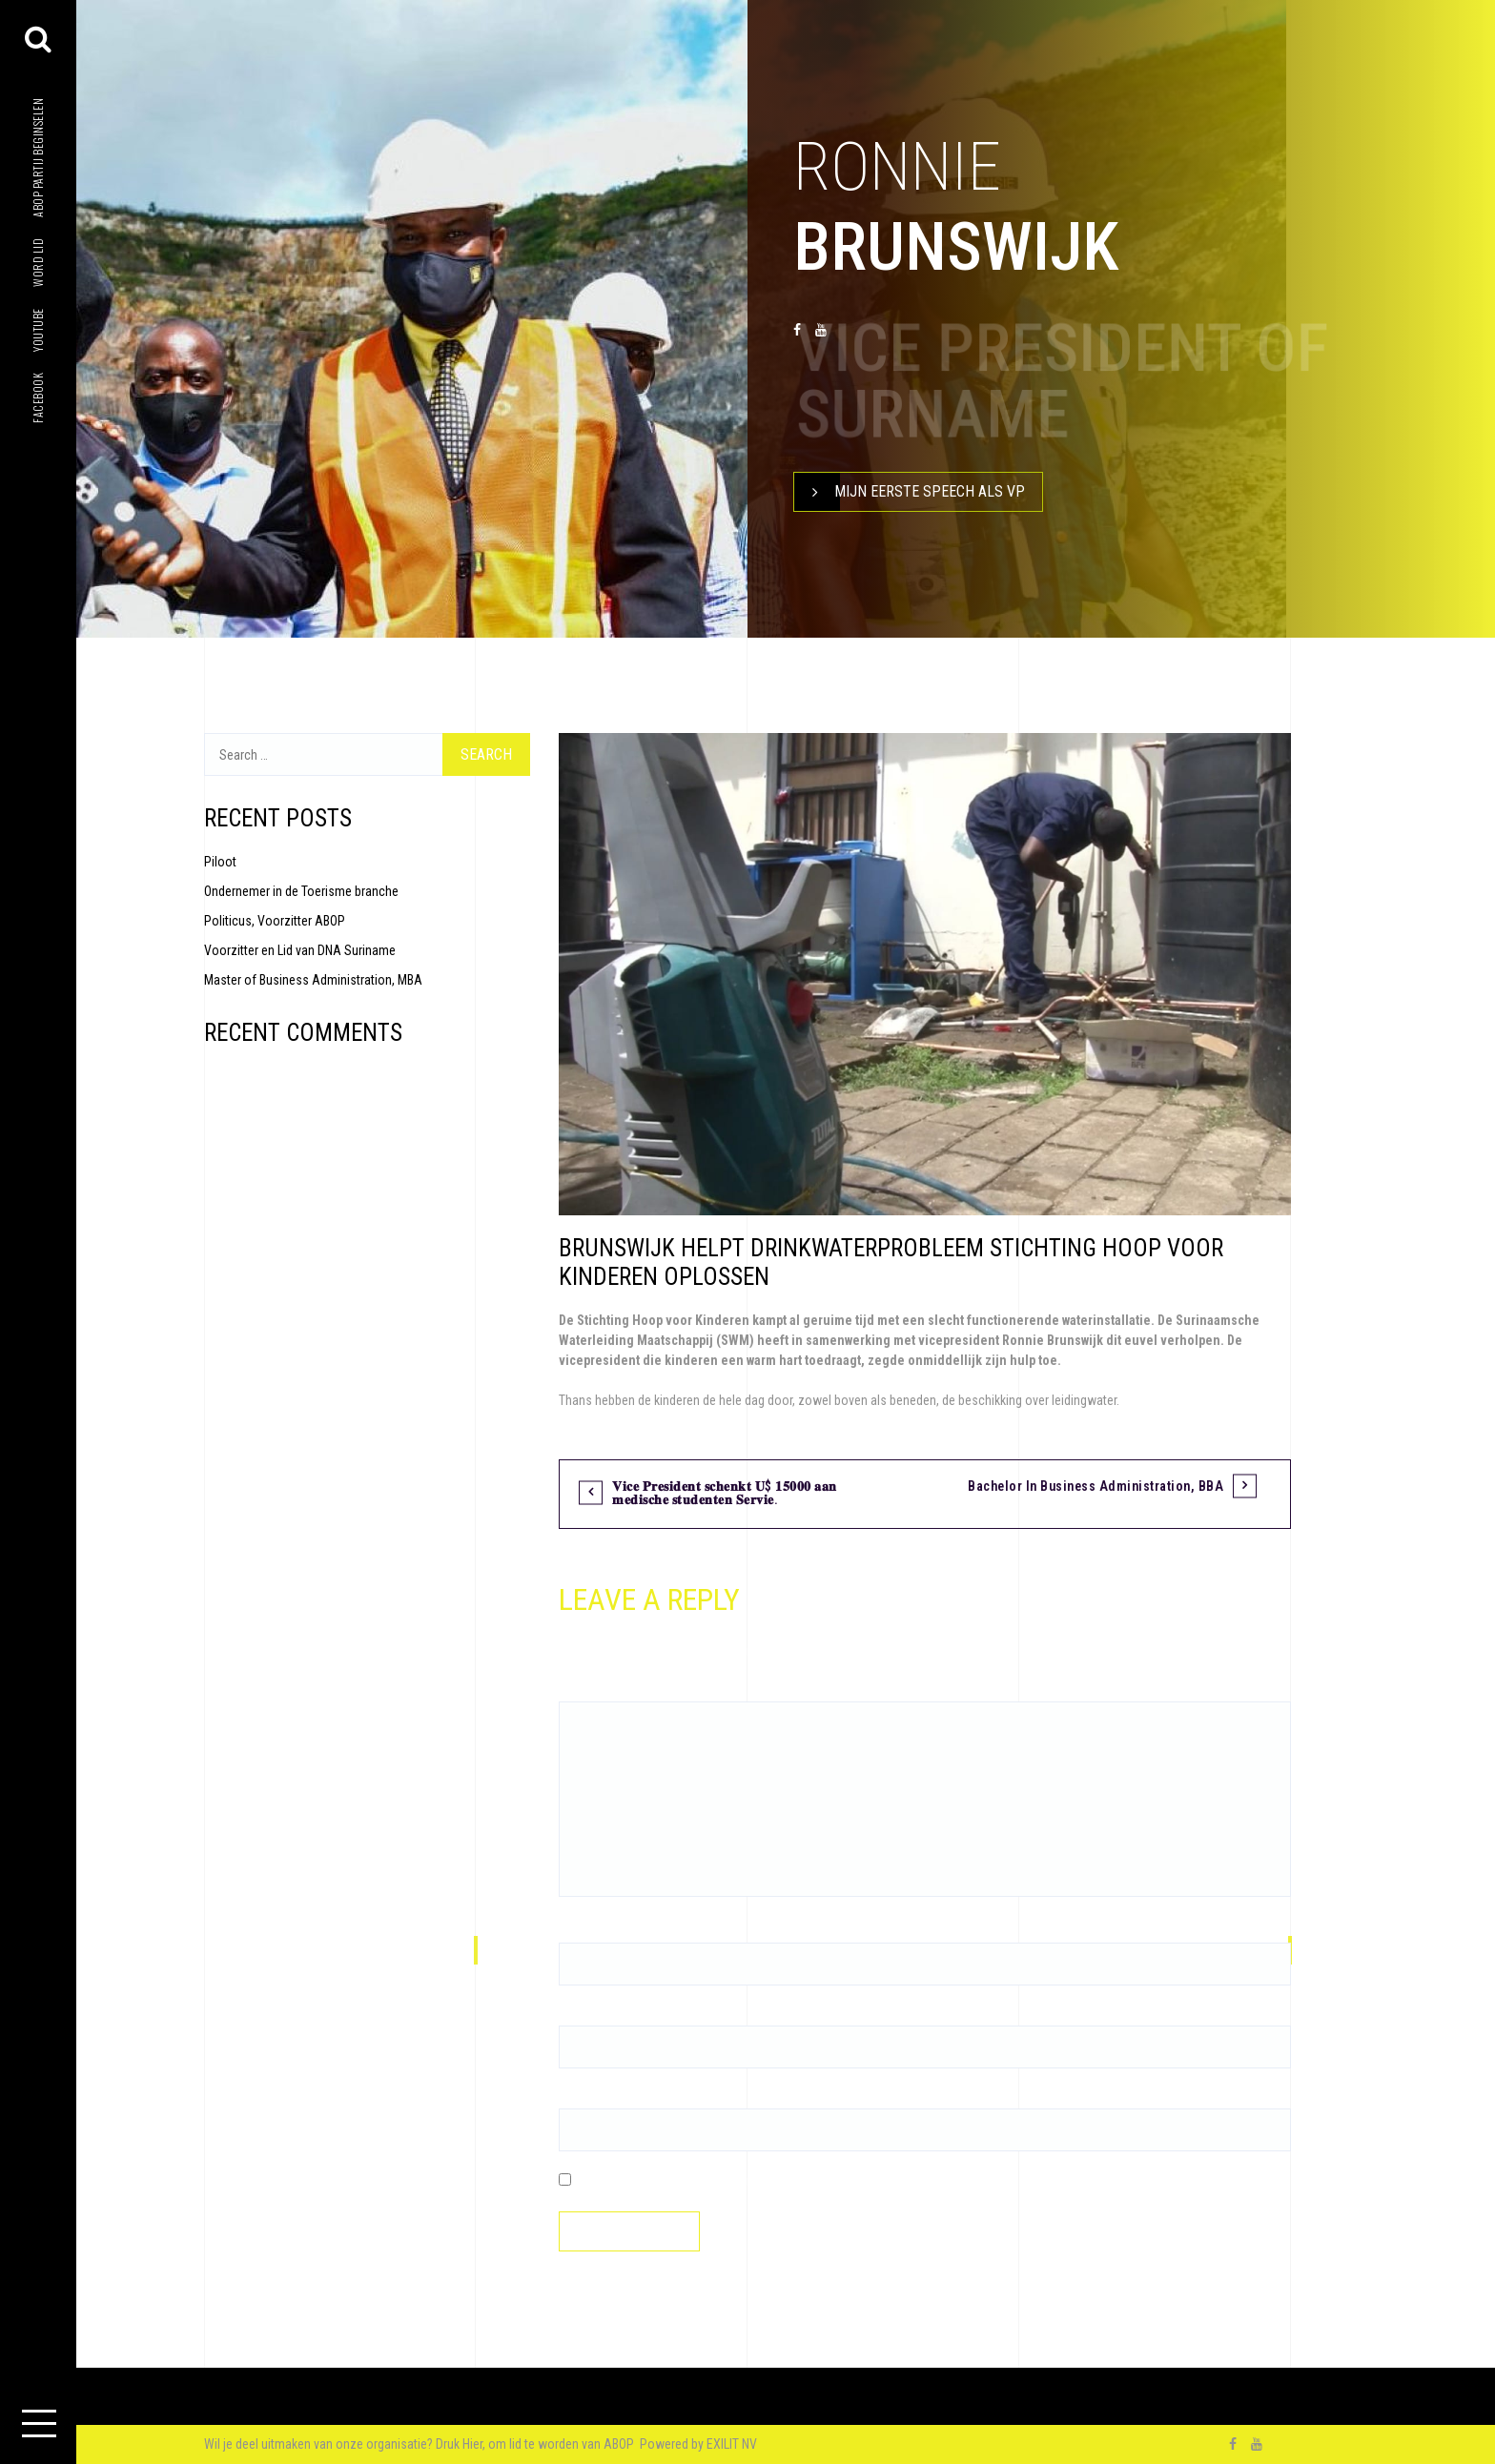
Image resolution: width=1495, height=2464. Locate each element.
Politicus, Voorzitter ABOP (274, 920)
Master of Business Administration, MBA (313, 980)
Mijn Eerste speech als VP (910, 492)
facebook (38, 398)
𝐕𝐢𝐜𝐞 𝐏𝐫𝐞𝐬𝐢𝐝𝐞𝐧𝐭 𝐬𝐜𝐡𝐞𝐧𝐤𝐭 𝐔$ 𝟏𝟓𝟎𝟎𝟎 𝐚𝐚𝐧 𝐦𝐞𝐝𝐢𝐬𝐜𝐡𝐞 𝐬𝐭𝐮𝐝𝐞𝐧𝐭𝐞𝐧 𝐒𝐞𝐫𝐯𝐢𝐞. (724, 1492)
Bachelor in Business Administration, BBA (1095, 1486)
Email (578, 2015)
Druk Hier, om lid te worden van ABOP (536, 2444)
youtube (38, 330)
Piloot (220, 861)
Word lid (38, 262)
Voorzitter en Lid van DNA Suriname (300, 950)
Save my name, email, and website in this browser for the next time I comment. (786, 2181)
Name (579, 1932)
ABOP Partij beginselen (38, 157)
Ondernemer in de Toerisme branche (301, 891)
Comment (590, 1691)
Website (581, 2098)
